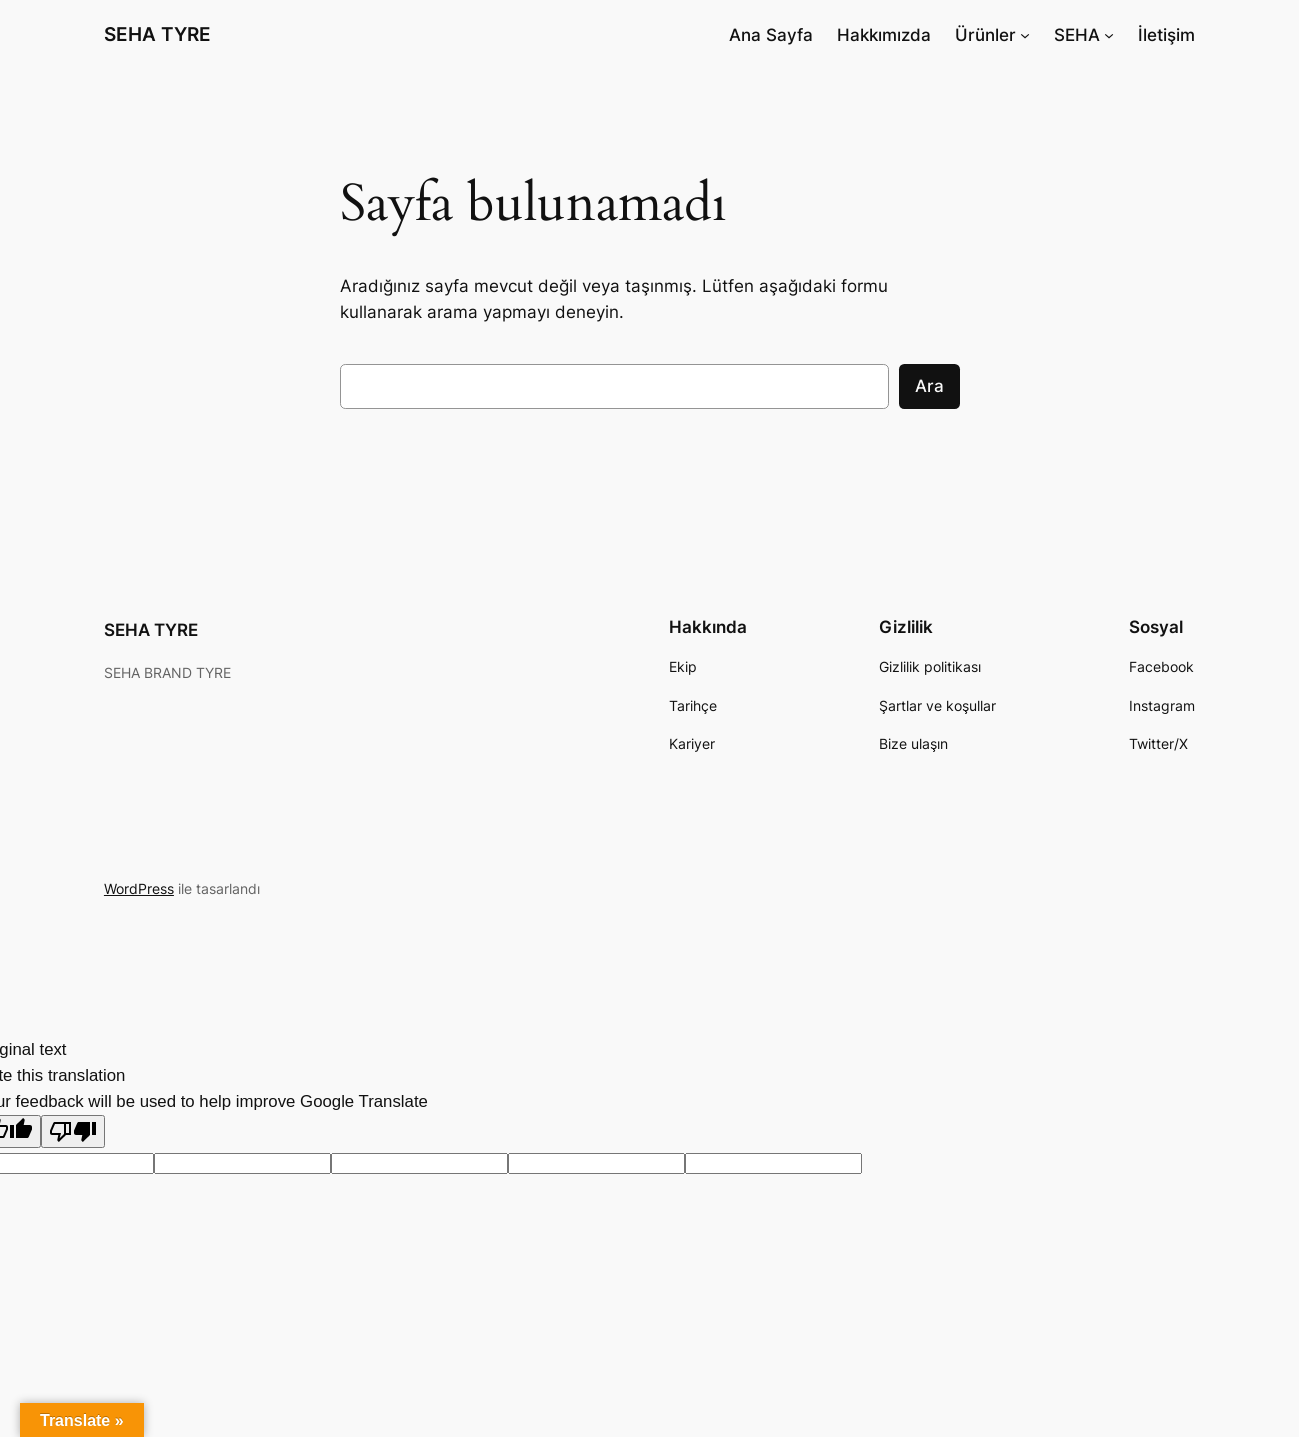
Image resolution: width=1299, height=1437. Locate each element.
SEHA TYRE (157, 34)
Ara (929, 386)
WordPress (139, 888)
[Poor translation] (73, 1131)
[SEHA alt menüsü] (1109, 35)
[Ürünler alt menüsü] (1025, 35)
